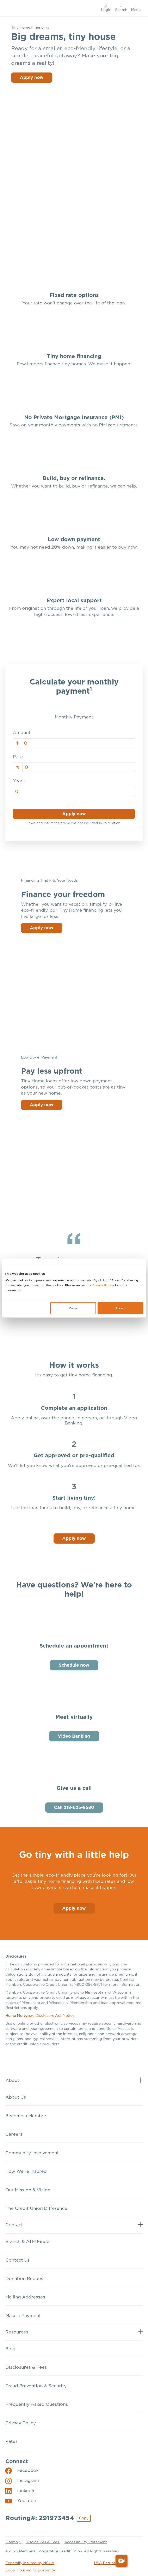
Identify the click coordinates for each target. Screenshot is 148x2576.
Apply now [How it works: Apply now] (74, 1538)
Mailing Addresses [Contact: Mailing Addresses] (25, 2297)
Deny (73, 1308)
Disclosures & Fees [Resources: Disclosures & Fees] (26, 2367)
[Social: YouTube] (20, 2501)
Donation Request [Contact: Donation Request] (25, 2279)
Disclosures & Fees (42, 2542)
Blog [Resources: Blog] (10, 2349)
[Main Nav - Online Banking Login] (106, 8)
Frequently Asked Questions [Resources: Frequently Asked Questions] (36, 2404)
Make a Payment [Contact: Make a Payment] (23, 2316)
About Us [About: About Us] (15, 2097)
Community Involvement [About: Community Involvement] (32, 2153)
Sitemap (13, 2542)
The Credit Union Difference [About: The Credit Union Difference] (36, 2208)
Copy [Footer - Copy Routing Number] (83, 2518)
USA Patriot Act (108, 2563)
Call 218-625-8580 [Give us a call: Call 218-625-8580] (74, 1807)
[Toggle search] (121, 8)
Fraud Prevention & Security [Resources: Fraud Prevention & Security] (36, 2386)
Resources (73, 2332)
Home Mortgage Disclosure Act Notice (39, 2016)
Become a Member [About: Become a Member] (25, 2116)
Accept (120, 1308)
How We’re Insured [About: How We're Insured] (26, 2171)
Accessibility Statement (85, 2542)
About (73, 2080)
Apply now (74, 814)
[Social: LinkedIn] (20, 2491)
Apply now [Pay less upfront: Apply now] (41, 1105)
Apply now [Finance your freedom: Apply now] (41, 928)
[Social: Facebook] (21, 2470)
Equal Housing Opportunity (30, 2570)
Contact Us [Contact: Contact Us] (17, 2260)
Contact (73, 2225)
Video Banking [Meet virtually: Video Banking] (74, 1736)
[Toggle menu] (136, 8)
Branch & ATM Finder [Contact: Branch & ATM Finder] (28, 2241)
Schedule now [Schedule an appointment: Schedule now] (74, 1665)
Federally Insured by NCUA (29, 2563)
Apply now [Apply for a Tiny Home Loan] (74, 1908)
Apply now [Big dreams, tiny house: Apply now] (31, 77)
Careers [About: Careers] (14, 2134)
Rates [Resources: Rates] (11, 2441)
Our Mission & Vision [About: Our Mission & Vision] (27, 2190)
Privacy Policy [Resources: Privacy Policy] (20, 2423)
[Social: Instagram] (22, 2481)
